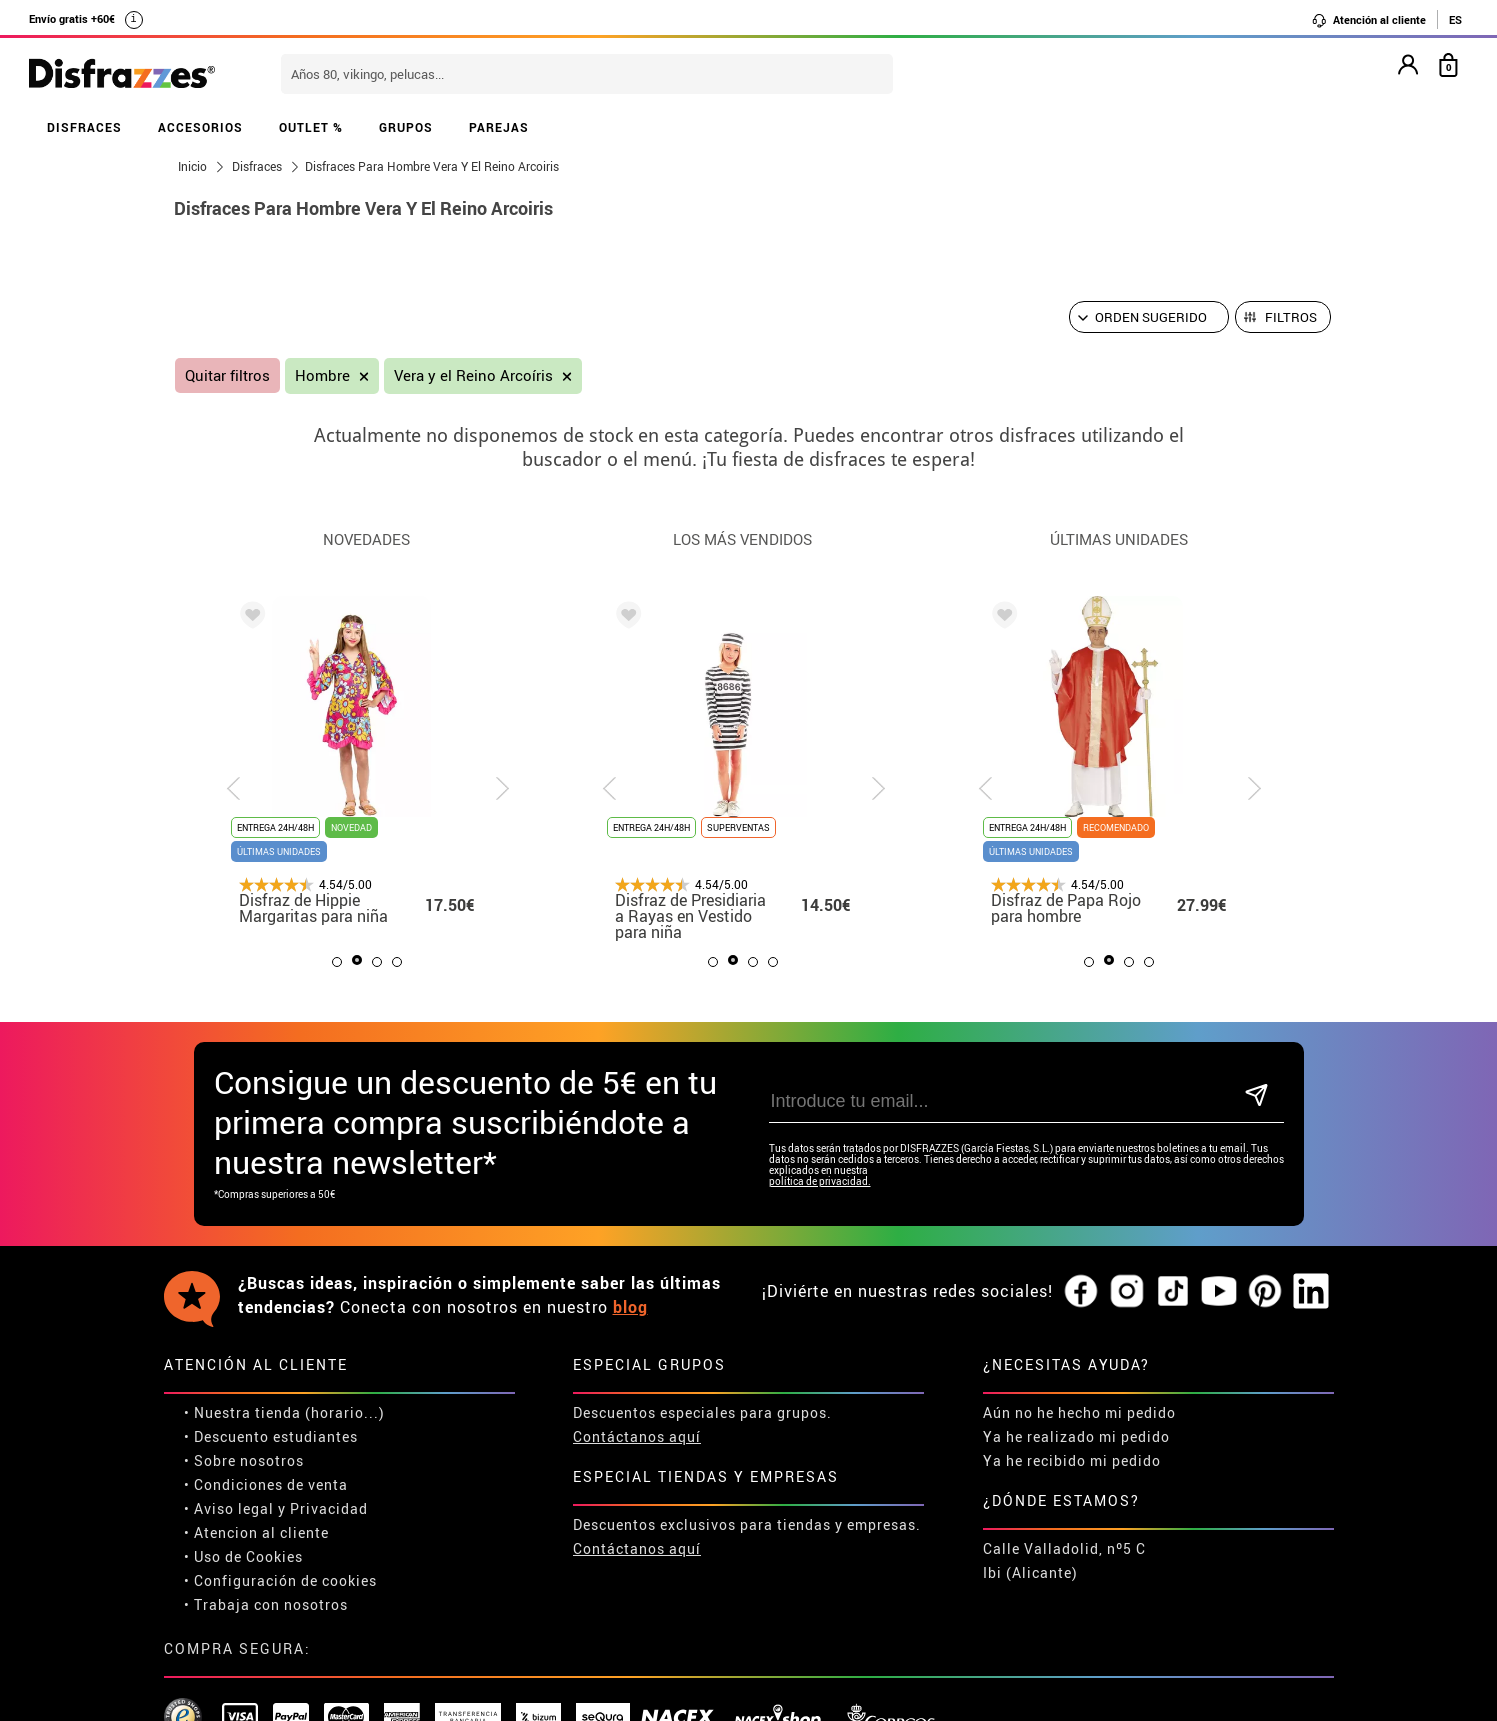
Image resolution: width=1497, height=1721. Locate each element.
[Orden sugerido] (1149, 317)
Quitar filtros (227, 375)
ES (1455, 19)
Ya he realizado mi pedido (1076, 1436)
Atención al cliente (1368, 20)
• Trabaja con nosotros (266, 1604)
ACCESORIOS (200, 127)
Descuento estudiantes (276, 1436)
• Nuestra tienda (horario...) (284, 1412)
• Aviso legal (229, 1508)
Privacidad (329, 1508)
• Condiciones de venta (266, 1484)
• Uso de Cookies (243, 1556)
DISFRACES (84, 127)
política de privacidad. (820, 1181)
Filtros (1291, 317)
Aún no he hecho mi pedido (1079, 1412)
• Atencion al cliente (256, 1532)
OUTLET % (311, 127)
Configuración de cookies (285, 1580)
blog (630, 1307)
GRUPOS (406, 127)
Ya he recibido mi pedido (1072, 1460)
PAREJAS (499, 127)
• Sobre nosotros (244, 1460)
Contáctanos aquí (637, 1436)
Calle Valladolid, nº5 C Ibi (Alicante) (1064, 1560)
